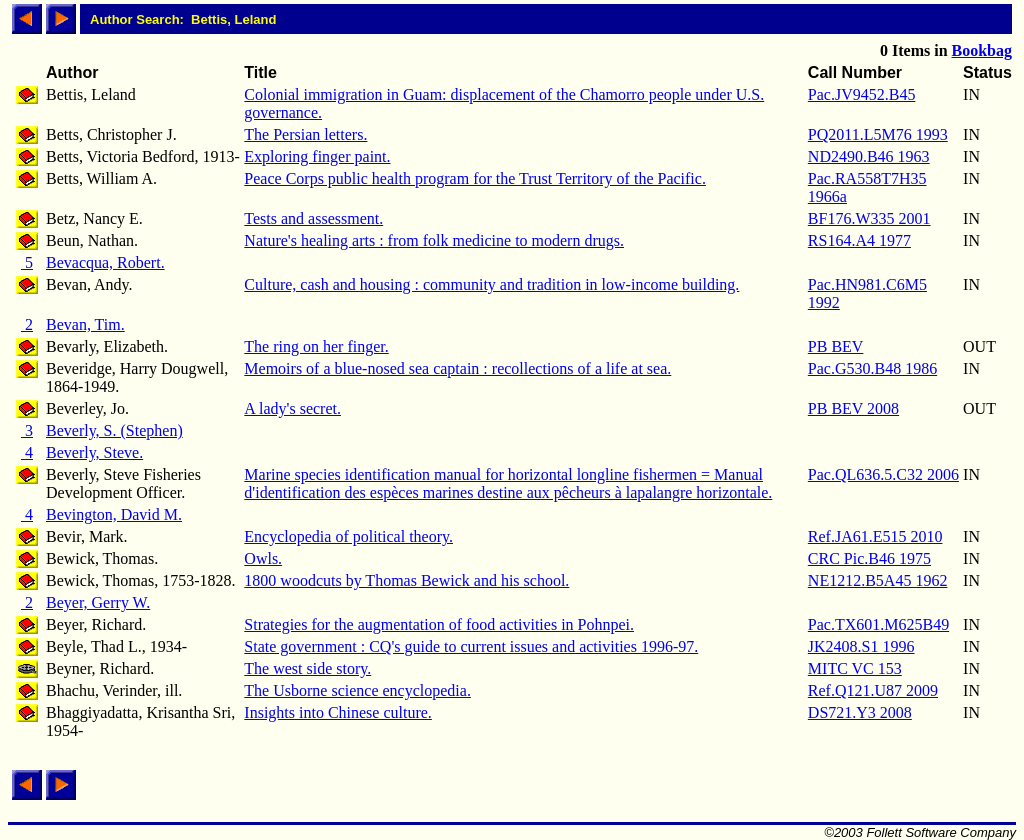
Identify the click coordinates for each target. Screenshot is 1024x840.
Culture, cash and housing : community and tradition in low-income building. (491, 284)
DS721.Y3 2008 (860, 712)
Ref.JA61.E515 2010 (875, 536)
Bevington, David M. (114, 514)
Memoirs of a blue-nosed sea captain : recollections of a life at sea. (457, 368)
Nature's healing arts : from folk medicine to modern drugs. (434, 240)
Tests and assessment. (313, 218)
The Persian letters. (305, 134)
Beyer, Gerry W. (98, 602)
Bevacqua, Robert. (105, 262)
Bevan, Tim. (85, 324)
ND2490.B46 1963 (869, 156)
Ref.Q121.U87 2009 (873, 690)
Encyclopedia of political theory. (348, 536)
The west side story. (307, 668)
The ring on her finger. (316, 346)
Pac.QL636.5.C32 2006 (883, 474)
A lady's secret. (292, 408)
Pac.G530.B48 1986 (872, 368)
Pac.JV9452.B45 (862, 94)
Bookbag (982, 50)
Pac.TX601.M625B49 (878, 624)
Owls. (263, 558)
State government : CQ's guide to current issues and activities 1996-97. (471, 646)
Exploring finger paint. (317, 156)
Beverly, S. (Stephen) (114, 430)
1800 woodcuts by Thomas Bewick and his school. (406, 580)
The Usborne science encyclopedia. (357, 690)
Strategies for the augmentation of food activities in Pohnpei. (439, 624)
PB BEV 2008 (853, 408)
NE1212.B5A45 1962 (878, 580)
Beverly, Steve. (94, 452)
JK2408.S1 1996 (861, 646)
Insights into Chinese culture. (338, 712)
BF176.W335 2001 (869, 218)
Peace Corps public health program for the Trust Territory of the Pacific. (475, 178)
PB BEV (836, 346)
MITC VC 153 (855, 668)
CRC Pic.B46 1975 (869, 558)
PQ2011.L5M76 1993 (878, 134)
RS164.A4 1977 (859, 240)
